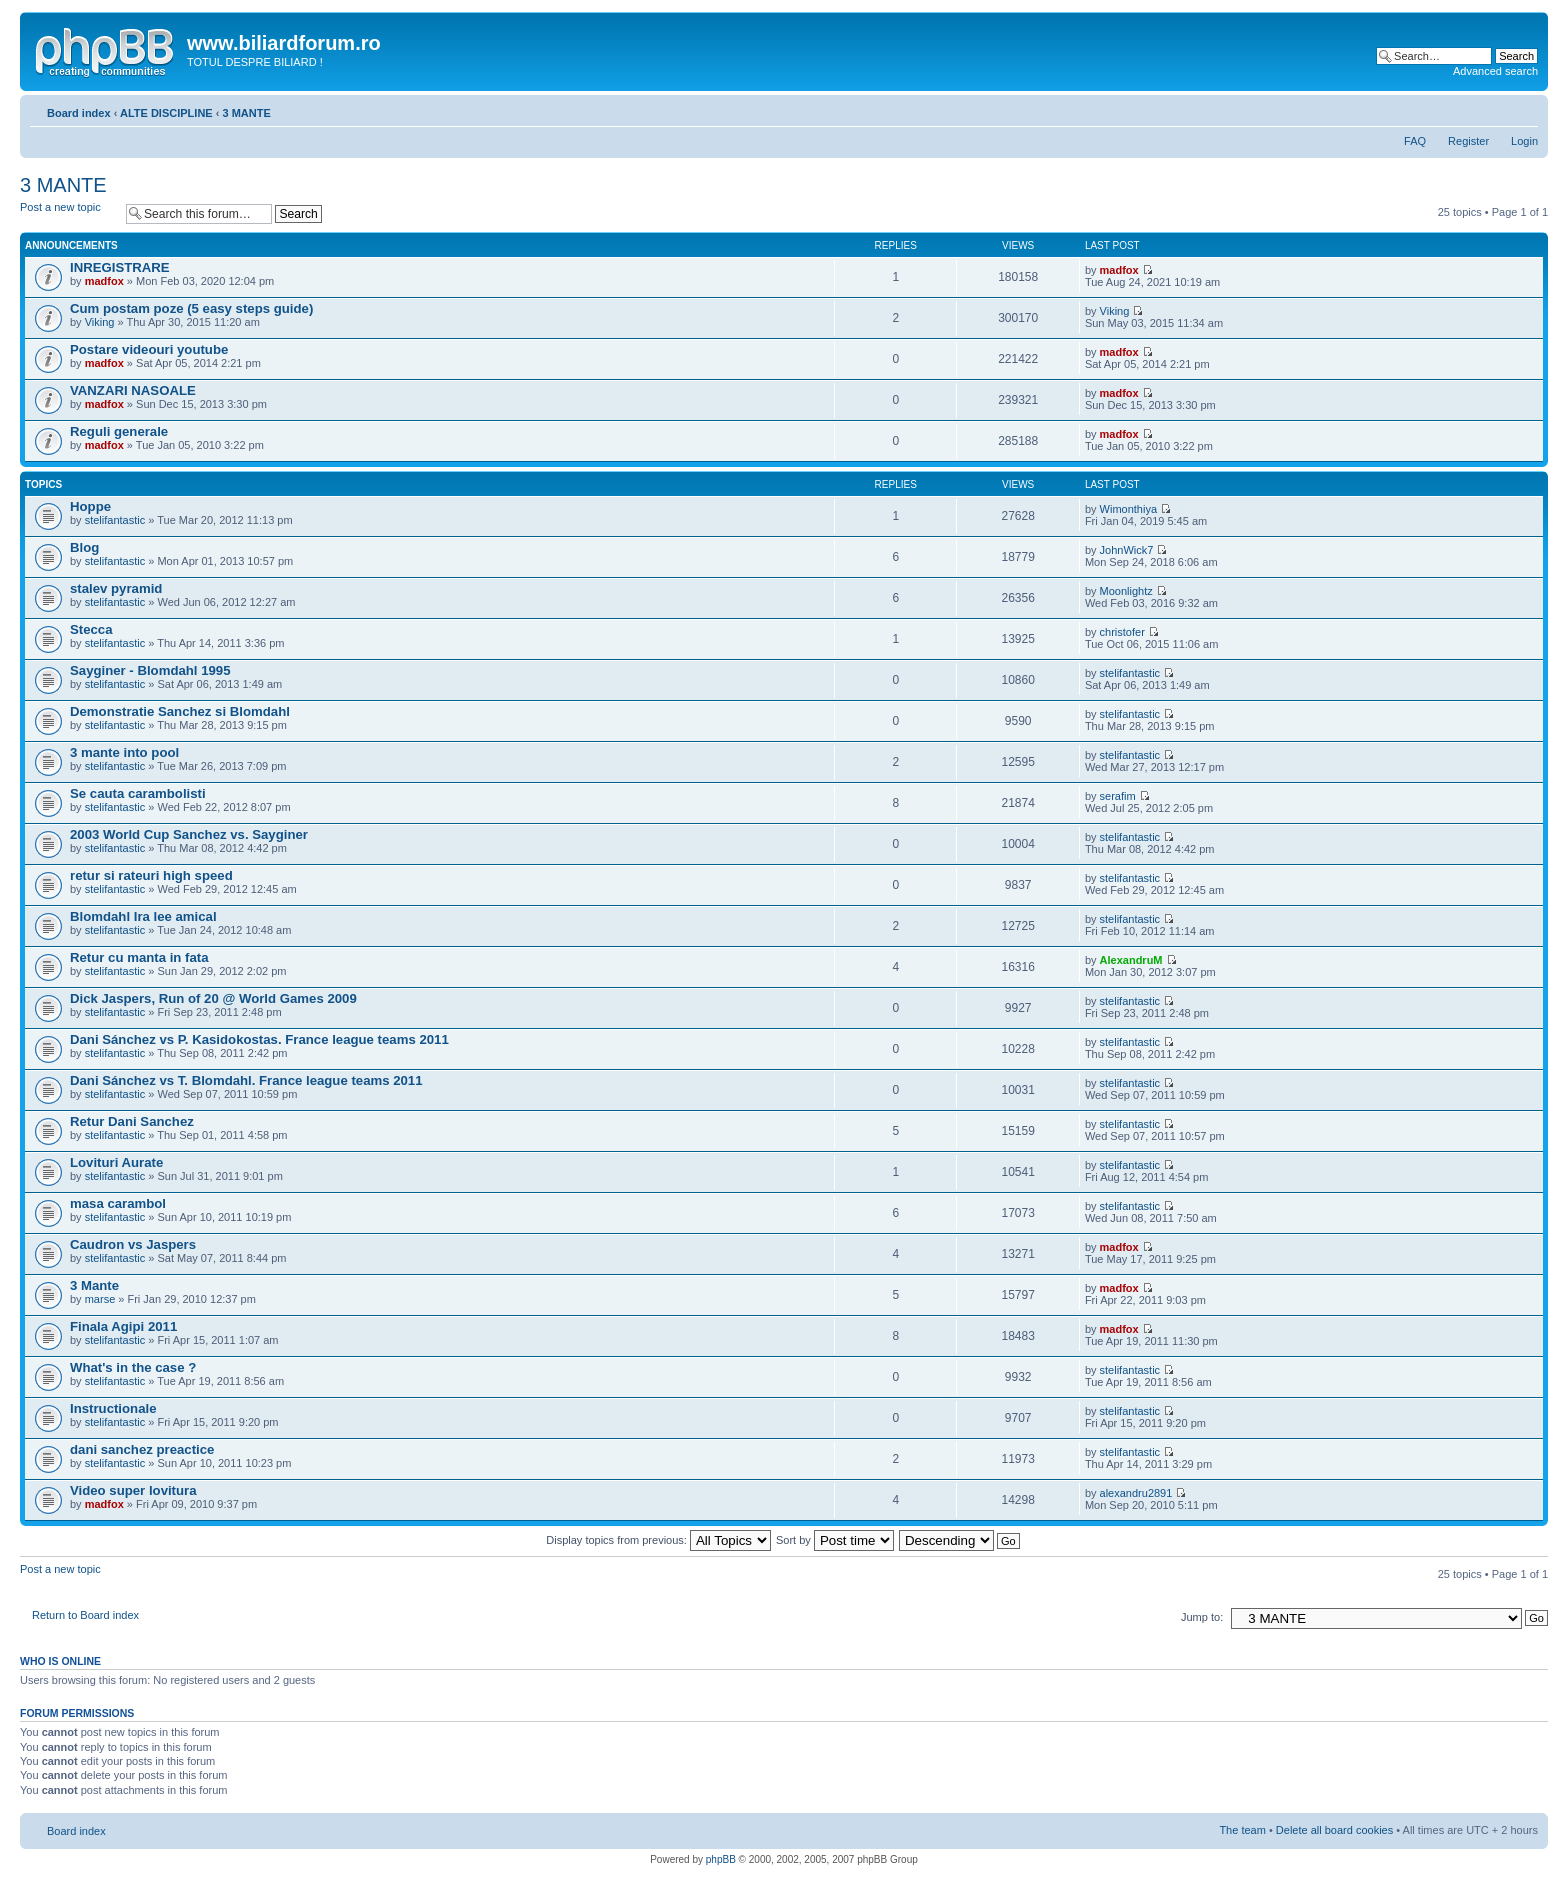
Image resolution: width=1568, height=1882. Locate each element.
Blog (84, 547)
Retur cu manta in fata (139, 957)
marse (100, 1299)
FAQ (1415, 141)
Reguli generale (119, 431)
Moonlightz (1126, 591)
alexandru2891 (1136, 1493)
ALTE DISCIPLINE (166, 113)
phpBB (721, 1859)
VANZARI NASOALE (133, 390)
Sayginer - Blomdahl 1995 (150, 670)
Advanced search (1495, 71)
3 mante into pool (124, 752)
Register (1468, 141)
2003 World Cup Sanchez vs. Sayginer (189, 834)
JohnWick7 (1127, 550)
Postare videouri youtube (149, 349)
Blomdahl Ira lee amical (143, 916)
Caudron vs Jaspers (133, 1244)
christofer (1122, 632)
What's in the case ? (133, 1367)
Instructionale (113, 1408)
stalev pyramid (116, 588)
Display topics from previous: (658, 1540)
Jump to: (1202, 1617)
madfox (104, 281)
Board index (79, 113)
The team (1242, 1830)
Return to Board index (85, 1615)
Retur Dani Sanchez (132, 1121)
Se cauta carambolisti (138, 793)
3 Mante (94, 1285)
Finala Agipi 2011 (123, 1326)
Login (1524, 141)
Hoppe (90, 506)
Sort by (835, 1540)
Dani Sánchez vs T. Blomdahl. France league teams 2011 (246, 1080)
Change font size (1523, 109)
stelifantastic (115, 520)
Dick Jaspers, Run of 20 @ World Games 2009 (213, 998)
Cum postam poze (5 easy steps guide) (191, 308)
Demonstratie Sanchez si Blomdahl (180, 711)
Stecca (91, 629)
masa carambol (118, 1203)
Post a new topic (68, 213)
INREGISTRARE (120, 267)
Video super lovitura (133, 1490)
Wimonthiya (1128, 509)
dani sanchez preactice (142, 1449)
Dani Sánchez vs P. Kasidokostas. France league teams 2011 (259, 1039)
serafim (1118, 796)
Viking (100, 322)
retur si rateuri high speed (151, 875)
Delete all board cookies (1334, 1830)
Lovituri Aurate (116, 1162)
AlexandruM (1131, 960)
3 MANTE (246, 113)
